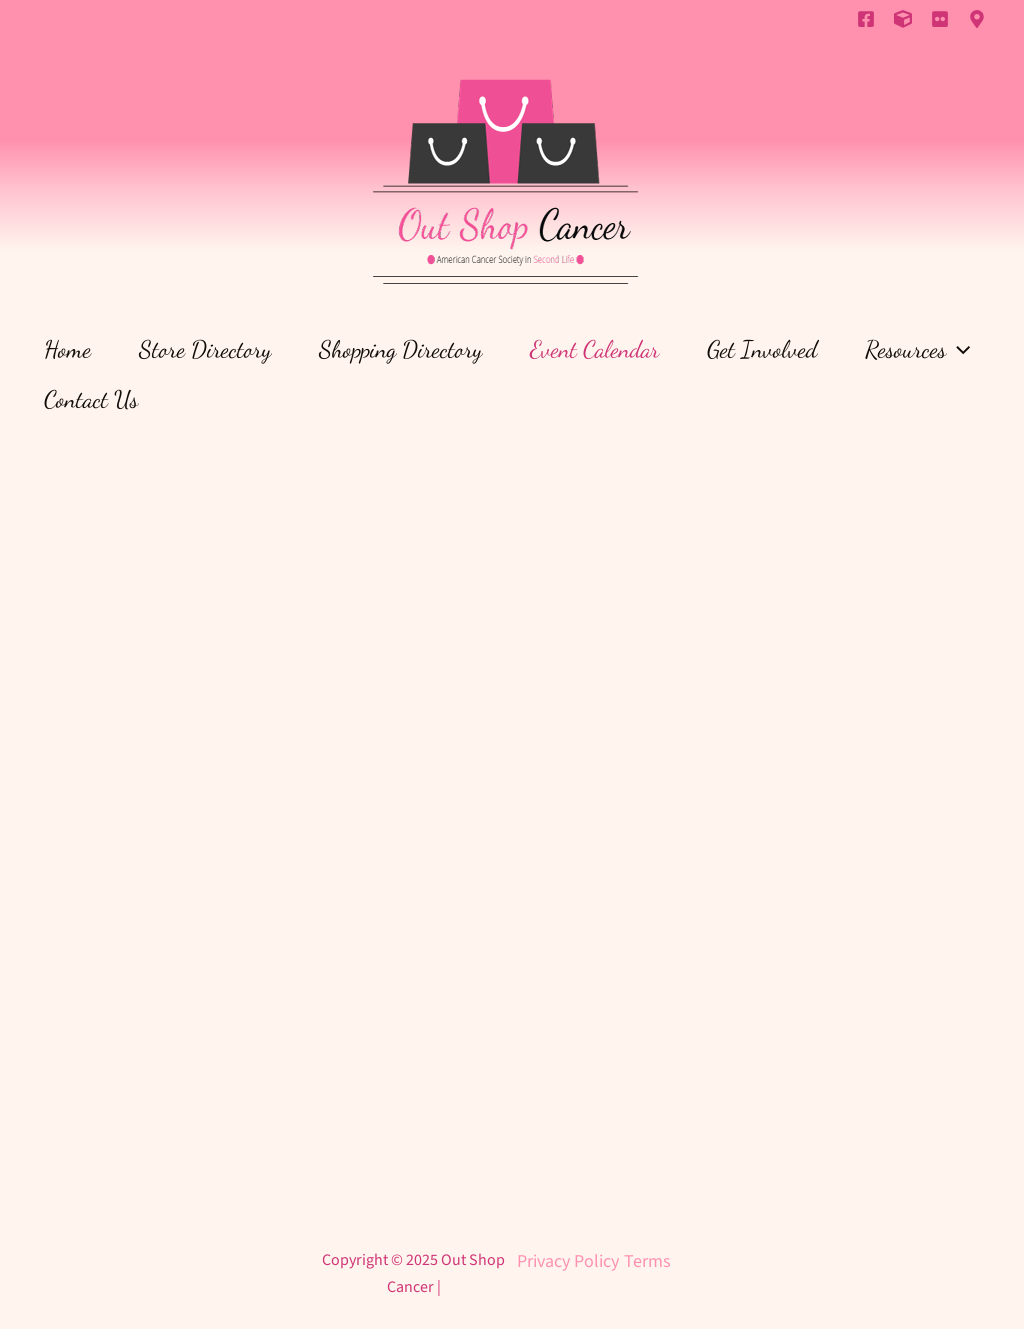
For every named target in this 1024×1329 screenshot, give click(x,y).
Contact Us (91, 399)
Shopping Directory (400, 349)
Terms (647, 1261)
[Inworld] (977, 19)
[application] (958, 350)
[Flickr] (940, 19)
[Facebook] (866, 19)
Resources (917, 350)
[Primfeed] (903, 19)
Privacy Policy (568, 1261)
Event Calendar (594, 349)
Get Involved (762, 349)
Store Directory (205, 349)
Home (67, 349)
